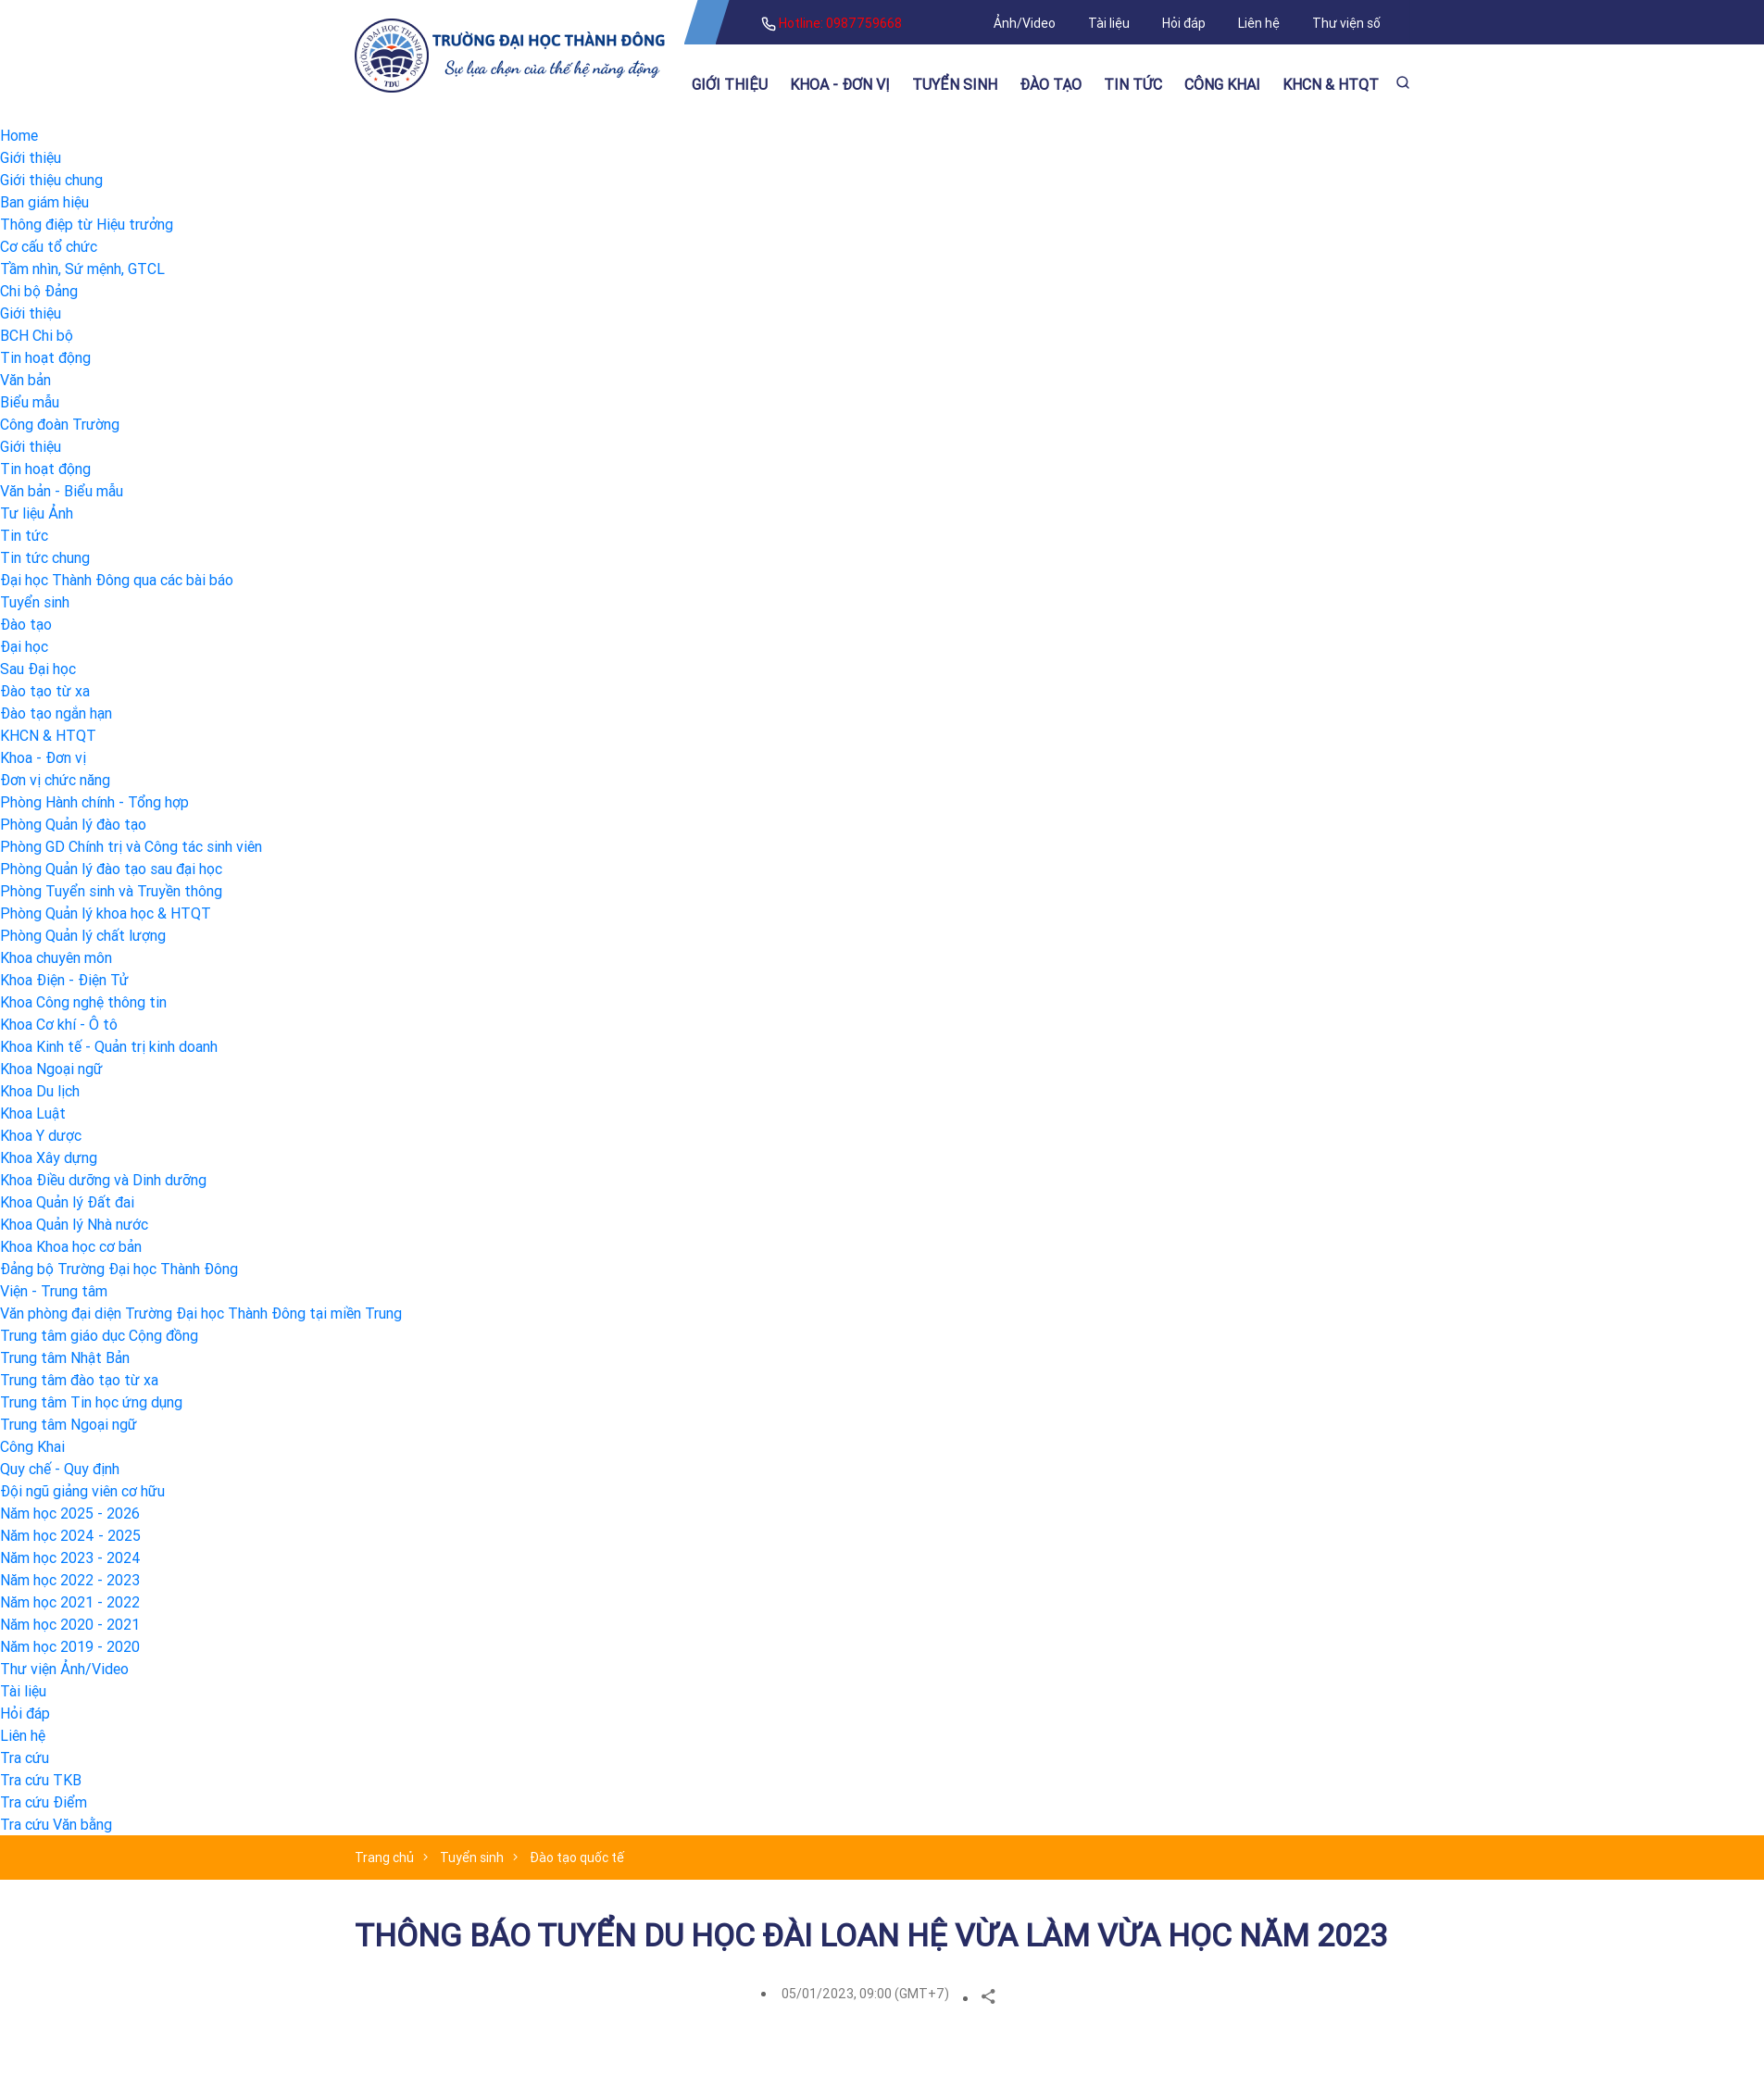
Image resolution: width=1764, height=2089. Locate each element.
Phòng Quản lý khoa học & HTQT (105, 913)
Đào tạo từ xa (45, 691)
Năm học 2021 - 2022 (70, 1602)
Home (19, 135)
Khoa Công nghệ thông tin (83, 1002)
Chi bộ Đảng (39, 290)
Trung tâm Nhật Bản (65, 1357)
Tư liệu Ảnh (36, 513)
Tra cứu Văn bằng (56, 1824)
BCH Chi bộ (36, 335)
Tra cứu (24, 1757)
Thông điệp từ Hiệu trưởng (86, 224)
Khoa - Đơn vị (840, 84)
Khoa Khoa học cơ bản (71, 1246)
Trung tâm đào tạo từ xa (79, 1379)
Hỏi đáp (1184, 23)
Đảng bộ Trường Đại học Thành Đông (119, 1268)
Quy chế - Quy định (59, 1468)
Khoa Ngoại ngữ (51, 1068)
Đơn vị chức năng (55, 779)
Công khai (1222, 84)
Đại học (24, 646)
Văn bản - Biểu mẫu (61, 491)
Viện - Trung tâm (53, 1291)
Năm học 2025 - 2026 (70, 1513)
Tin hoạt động (45, 357)
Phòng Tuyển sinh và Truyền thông (111, 891)
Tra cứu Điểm (43, 1802)
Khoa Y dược (40, 1135)
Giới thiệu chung (51, 179)
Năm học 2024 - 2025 (70, 1535)
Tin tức (1133, 84)
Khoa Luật (33, 1113)
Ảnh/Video (1025, 23)
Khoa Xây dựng (48, 1157)
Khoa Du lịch (40, 1091)
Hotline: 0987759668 (831, 23)
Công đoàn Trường (59, 424)
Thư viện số (1346, 23)
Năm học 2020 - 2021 (70, 1624)
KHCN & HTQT (1330, 84)
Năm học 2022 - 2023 (70, 1579)
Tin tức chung (45, 557)
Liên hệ (1259, 23)
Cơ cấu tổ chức (48, 246)
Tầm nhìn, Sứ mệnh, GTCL (82, 268)
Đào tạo (1051, 84)
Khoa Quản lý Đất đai (67, 1202)
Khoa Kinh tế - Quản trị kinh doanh (109, 1046)
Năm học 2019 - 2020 (70, 1646)
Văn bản (25, 379)
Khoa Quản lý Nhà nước (74, 1224)
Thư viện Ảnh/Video (64, 1668)
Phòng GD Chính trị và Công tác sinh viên (131, 846)
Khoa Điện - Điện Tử (64, 979)
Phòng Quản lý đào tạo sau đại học (111, 868)
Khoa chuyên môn (56, 957)
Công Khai (32, 1446)
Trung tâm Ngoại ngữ (68, 1424)
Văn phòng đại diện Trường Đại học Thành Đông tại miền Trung (201, 1313)
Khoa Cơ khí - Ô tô (59, 1024)
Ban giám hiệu (44, 202)
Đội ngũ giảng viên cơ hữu (82, 1491)
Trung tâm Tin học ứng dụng (91, 1402)
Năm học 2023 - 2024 (70, 1557)
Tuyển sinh (954, 84)
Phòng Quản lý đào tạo (73, 824)
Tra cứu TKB (40, 1779)
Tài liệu (1109, 23)
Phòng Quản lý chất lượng (83, 935)
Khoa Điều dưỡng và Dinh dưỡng (103, 1179)
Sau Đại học (38, 668)
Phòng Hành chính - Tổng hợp (94, 802)
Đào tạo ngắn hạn (56, 713)
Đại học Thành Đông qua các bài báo (116, 579)
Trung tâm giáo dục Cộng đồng (99, 1335)
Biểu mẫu (29, 402)
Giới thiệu (730, 84)
